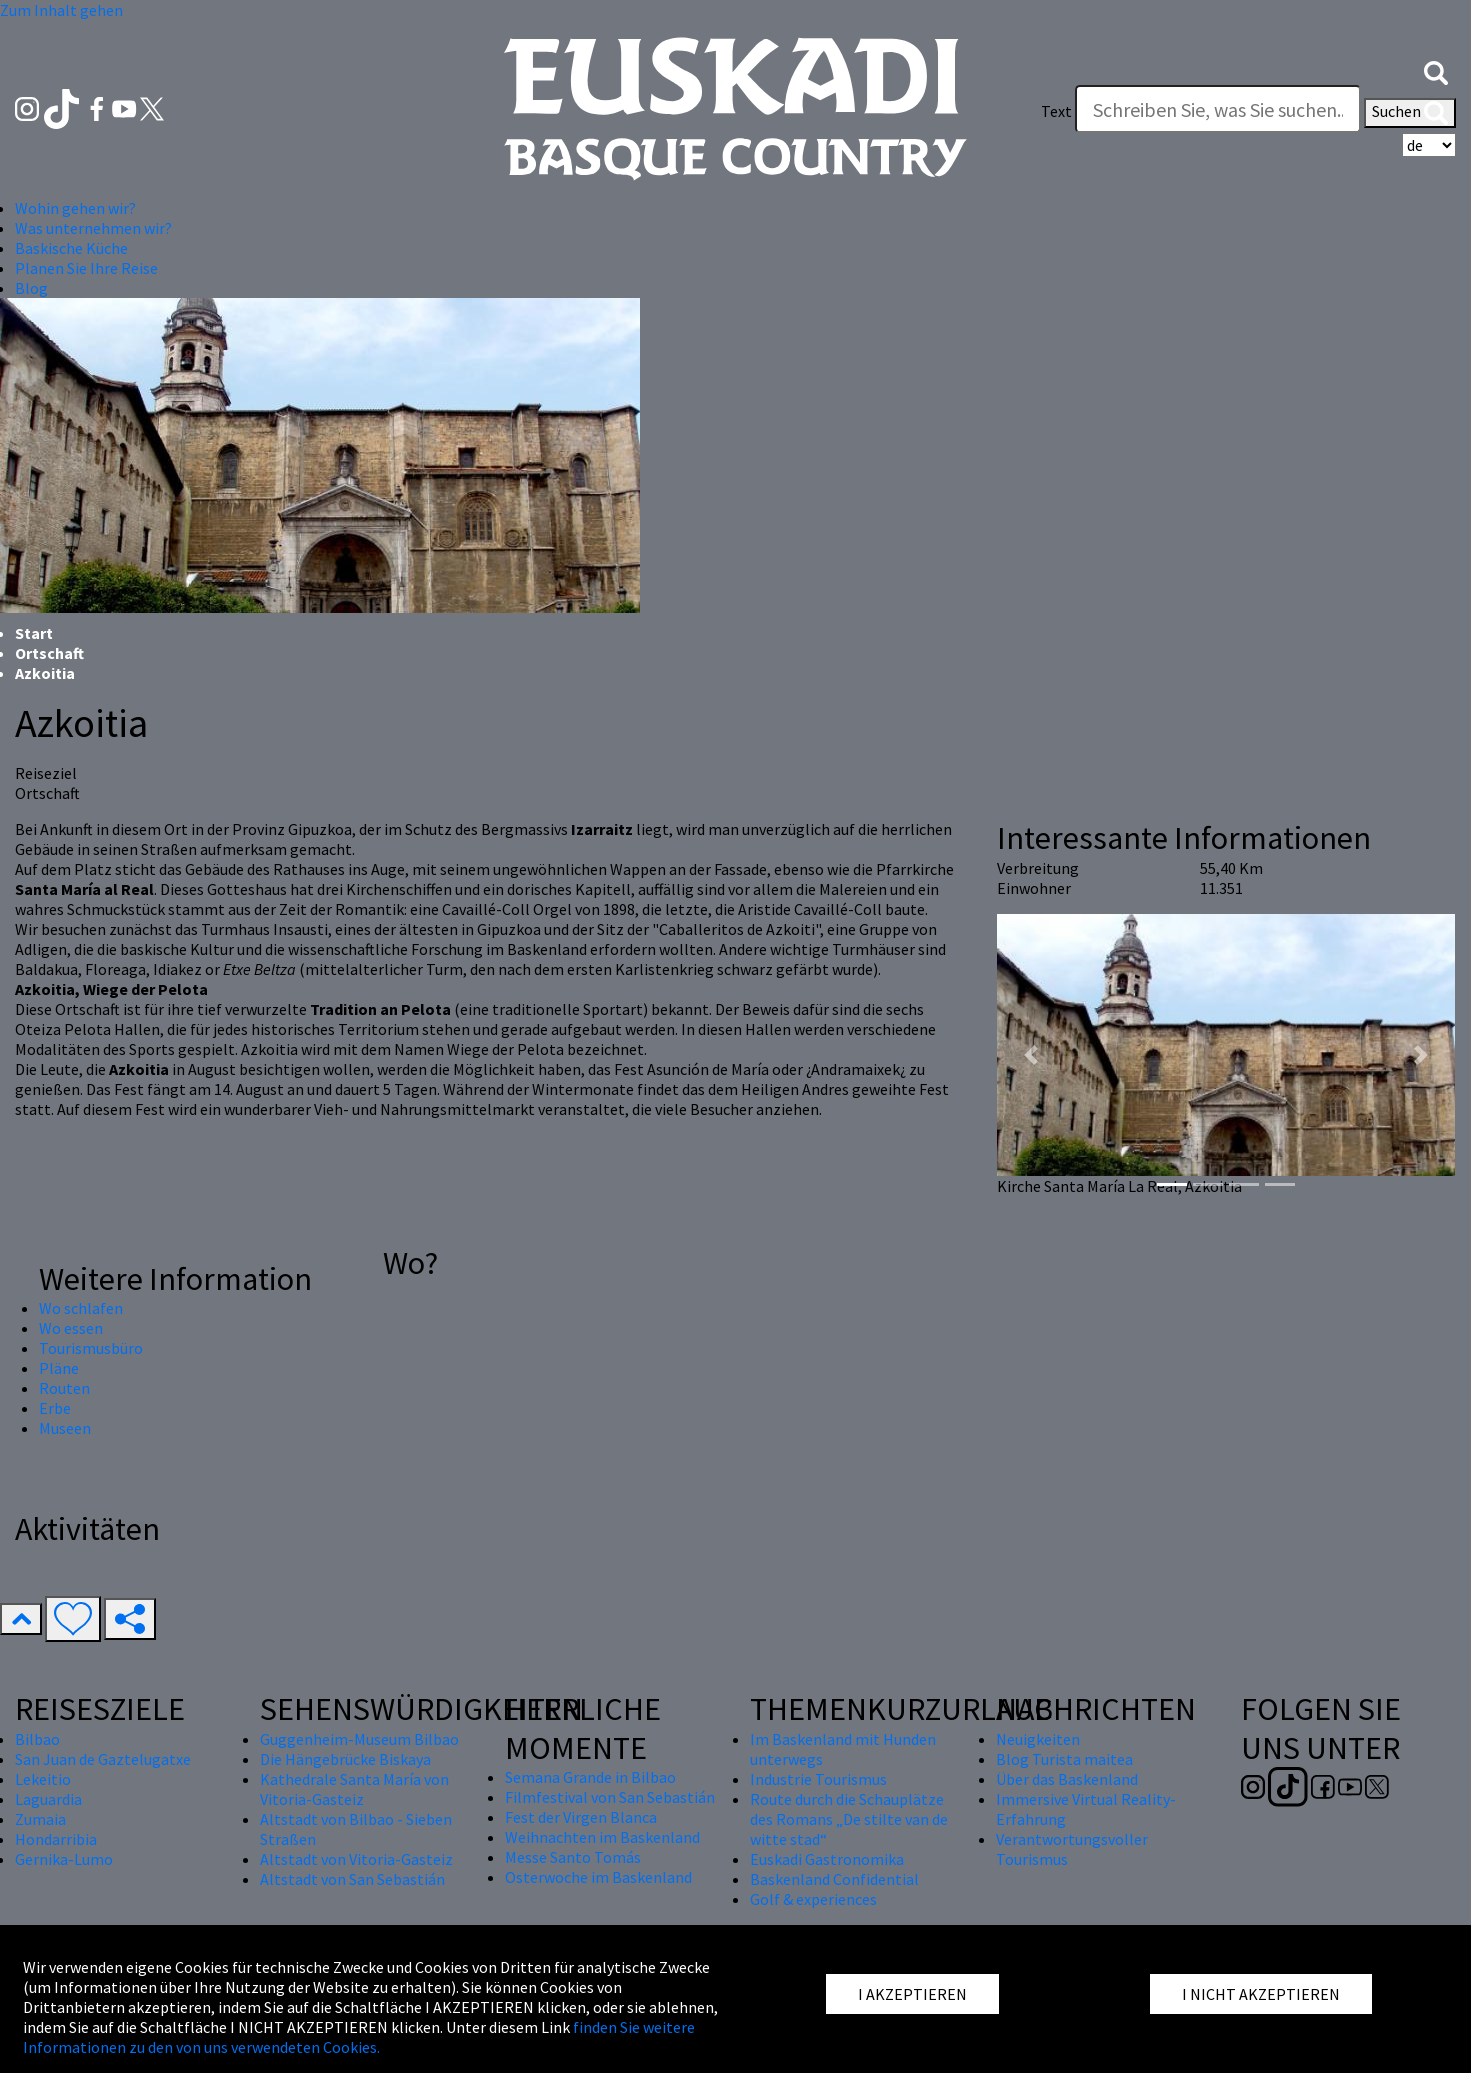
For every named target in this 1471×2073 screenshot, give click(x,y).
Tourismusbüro (91, 1348)
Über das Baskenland (1067, 1779)
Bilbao (37, 1739)
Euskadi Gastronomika (827, 1859)
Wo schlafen (81, 1308)
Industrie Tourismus (818, 1779)
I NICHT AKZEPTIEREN (1261, 1994)
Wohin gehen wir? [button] (75, 208)
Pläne (59, 1368)
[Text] (1218, 109)
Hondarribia (56, 1839)
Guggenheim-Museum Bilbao (359, 1739)
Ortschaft (49, 653)
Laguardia (48, 1799)
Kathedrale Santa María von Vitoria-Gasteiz (354, 1789)
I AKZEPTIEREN (912, 1994)
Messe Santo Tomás (573, 1857)
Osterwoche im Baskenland (598, 1877)
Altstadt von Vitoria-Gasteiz (356, 1859)
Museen (65, 1428)
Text (1056, 111)
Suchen (1410, 113)
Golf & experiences (813, 1899)
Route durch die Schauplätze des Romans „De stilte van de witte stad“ (849, 1819)
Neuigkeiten (1038, 1739)
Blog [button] (31, 288)
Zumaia (40, 1819)
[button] (1436, 71)
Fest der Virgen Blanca (581, 1817)
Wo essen (71, 1328)
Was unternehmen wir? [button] (93, 228)
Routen (64, 1388)
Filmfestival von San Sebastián (610, 1797)
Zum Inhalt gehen (61, 10)
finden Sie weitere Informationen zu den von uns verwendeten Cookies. (359, 2037)
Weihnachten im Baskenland (602, 1837)
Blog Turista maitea (1064, 1759)
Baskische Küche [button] (71, 248)
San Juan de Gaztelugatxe (103, 1759)
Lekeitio (43, 1779)
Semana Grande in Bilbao (590, 1777)
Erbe (55, 1408)
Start (34, 633)
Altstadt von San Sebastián (352, 1879)
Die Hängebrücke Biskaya (345, 1759)
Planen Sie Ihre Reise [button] (86, 268)
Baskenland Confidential (834, 1879)
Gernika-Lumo (64, 1859)
